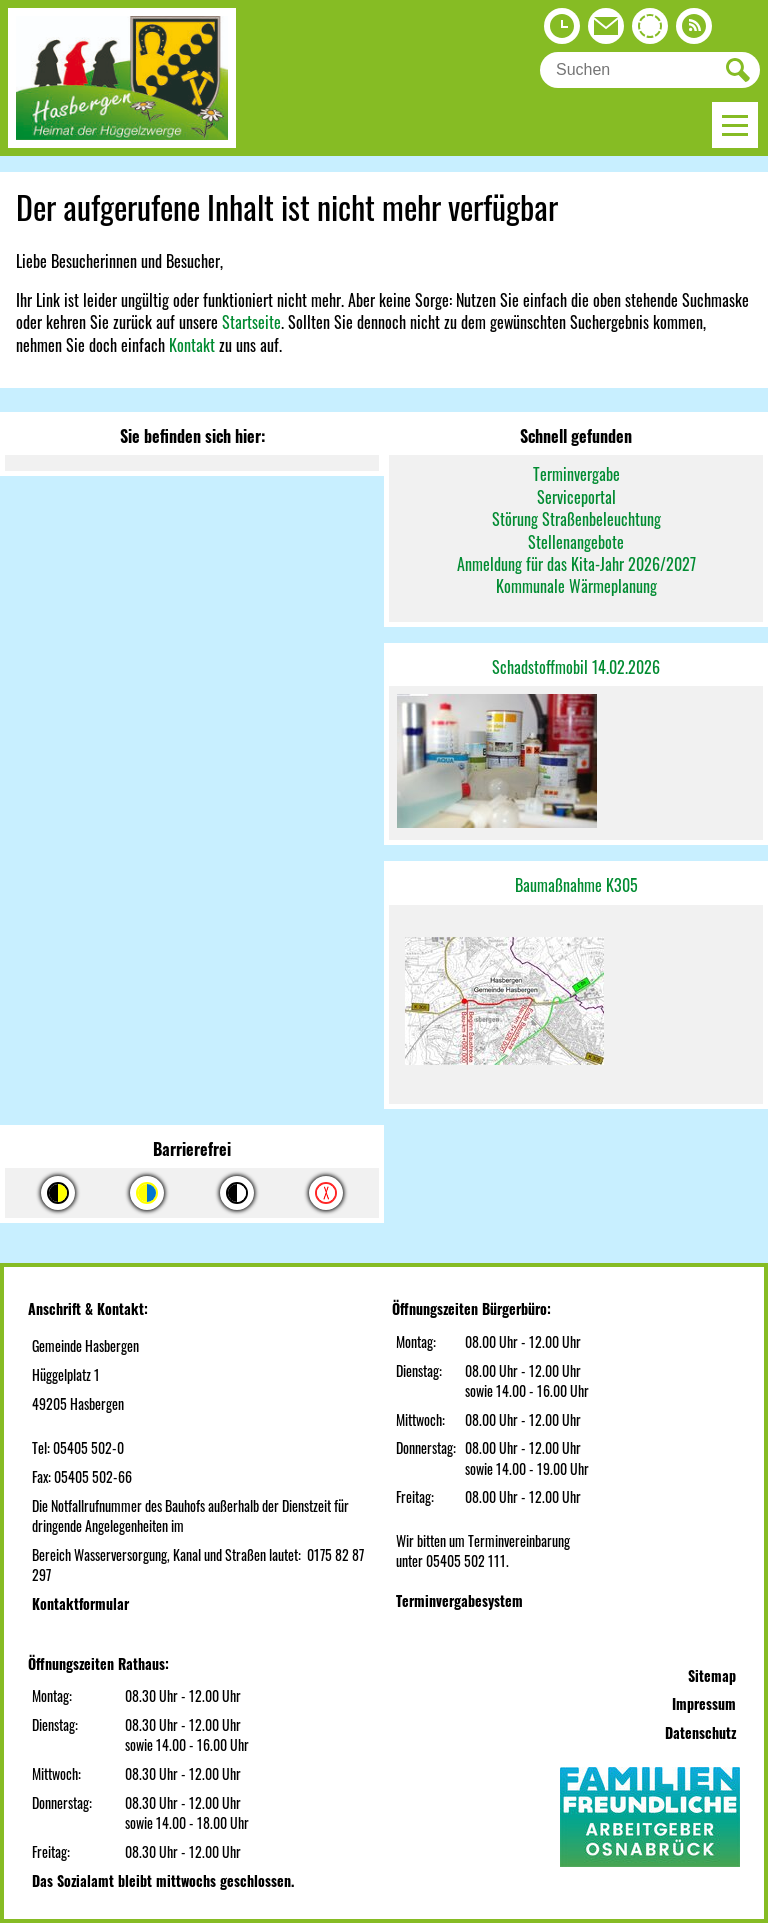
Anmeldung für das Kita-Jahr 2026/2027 (576, 564)
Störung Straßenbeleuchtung (576, 519)
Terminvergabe (576, 474)
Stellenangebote (576, 542)
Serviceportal (576, 497)
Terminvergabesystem (459, 1600)
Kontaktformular (80, 1603)
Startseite (251, 322)
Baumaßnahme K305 (576, 885)
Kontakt (192, 345)
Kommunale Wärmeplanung (576, 586)
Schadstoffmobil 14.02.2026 (576, 667)
